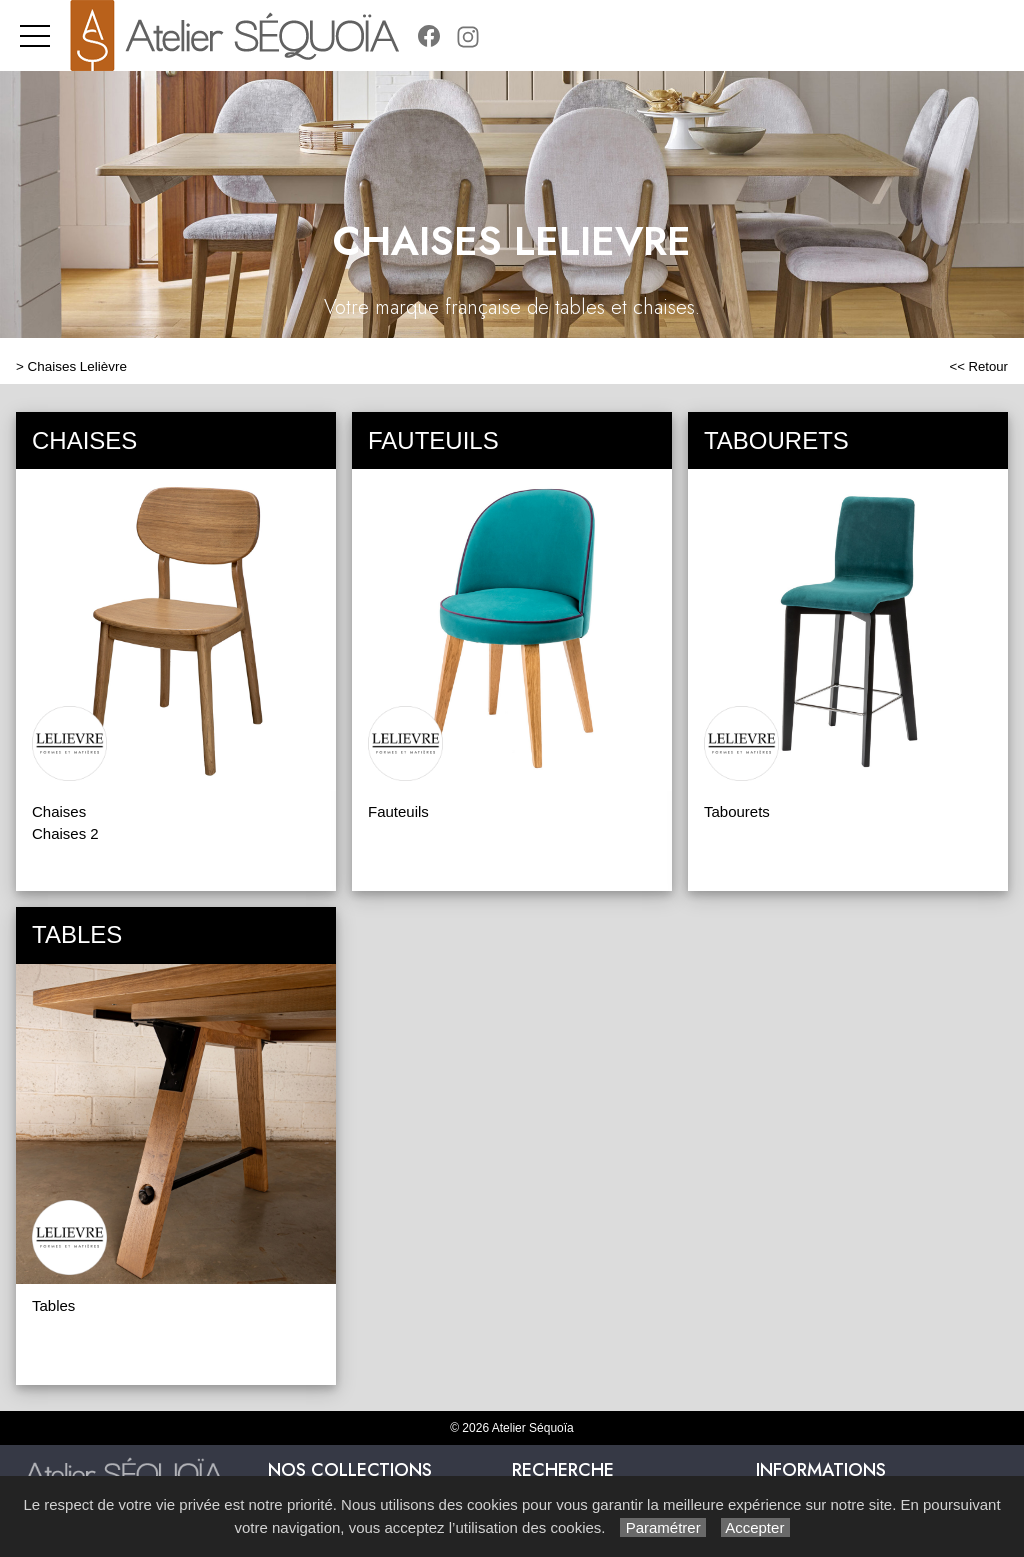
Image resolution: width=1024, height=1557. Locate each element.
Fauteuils (398, 811)
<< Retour (978, 366)
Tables (53, 1305)
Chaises (59, 811)
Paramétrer (662, 1527)
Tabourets (737, 811)
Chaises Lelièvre (77, 366)
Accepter (755, 1527)
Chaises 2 (65, 833)
